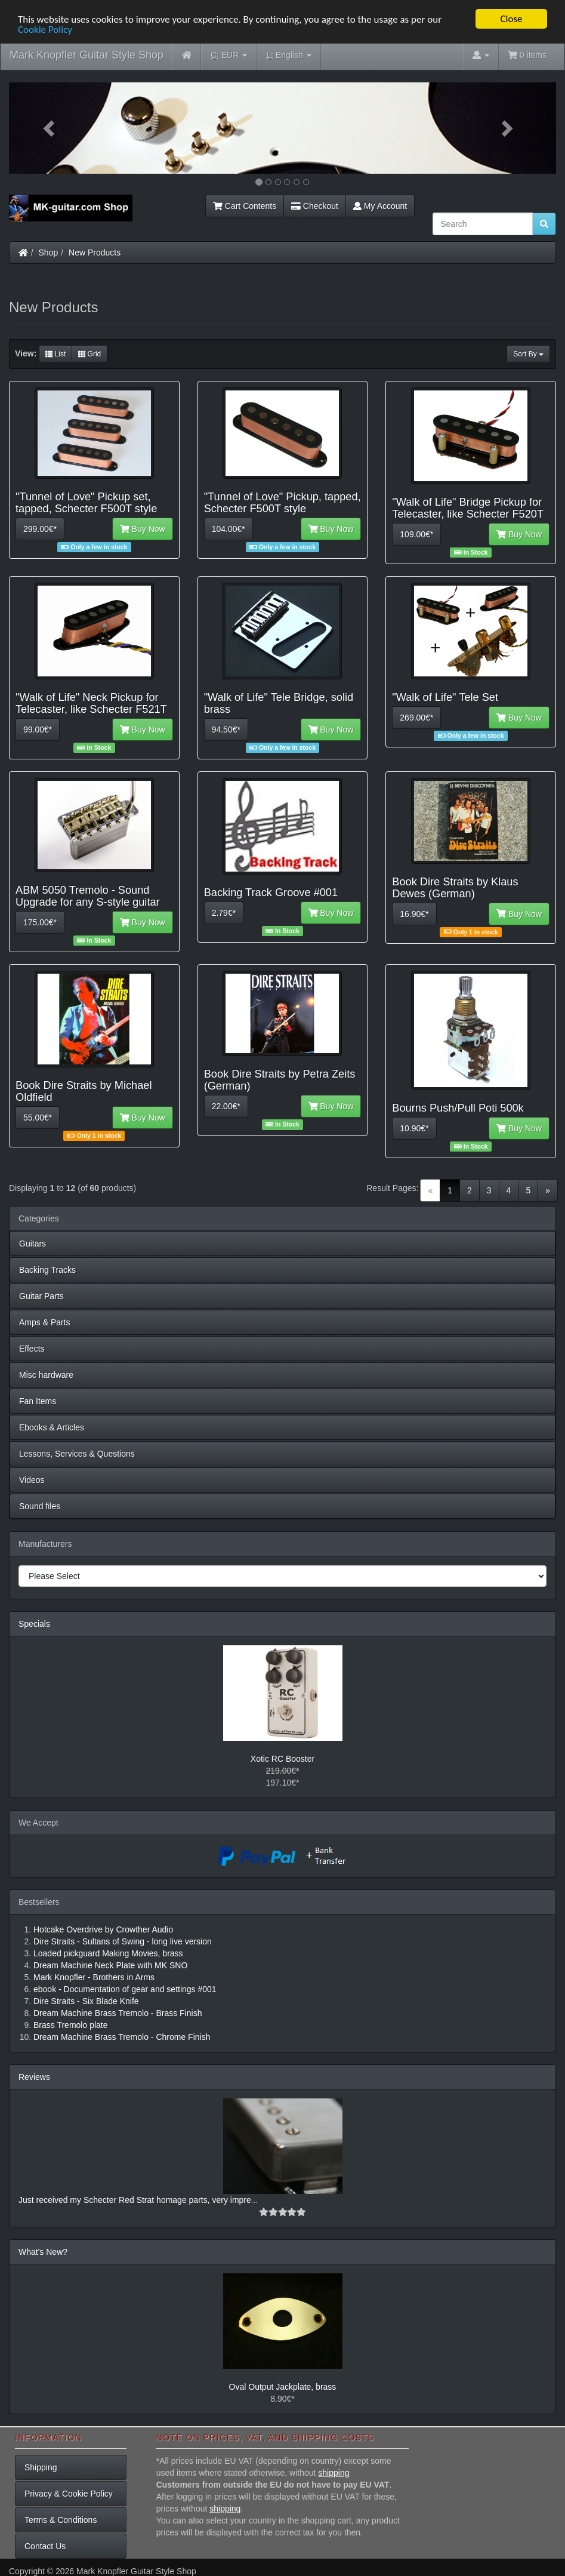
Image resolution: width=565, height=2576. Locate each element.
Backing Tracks (47, 1270)
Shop (48, 252)
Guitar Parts (41, 1296)
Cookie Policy (45, 29)
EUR (229, 55)
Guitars (32, 1243)
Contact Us (45, 2546)
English (288, 55)
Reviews (34, 2077)
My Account (380, 206)
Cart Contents (244, 206)
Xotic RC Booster (282, 1759)
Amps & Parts (44, 1322)
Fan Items (37, 1401)
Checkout (314, 206)
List (55, 354)
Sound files (39, 1506)
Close (511, 19)
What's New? (42, 2252)
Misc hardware (46, 1375)
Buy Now (142, 529)
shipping (333, 2472)
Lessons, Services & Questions (77, 1453)
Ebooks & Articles (51, 1427)
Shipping (40, 2467)
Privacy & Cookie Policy (68, 2493)
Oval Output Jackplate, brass (282, 2387)
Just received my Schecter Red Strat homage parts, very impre (134, 2200)
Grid (89, 354)
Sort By (528, 354)
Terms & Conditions (60, 2520)
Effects (32, 1348)
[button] (50, 128)
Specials (34, 1624)
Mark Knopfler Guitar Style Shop (86, 55)
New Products (95, 252)
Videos (32, 1480)
